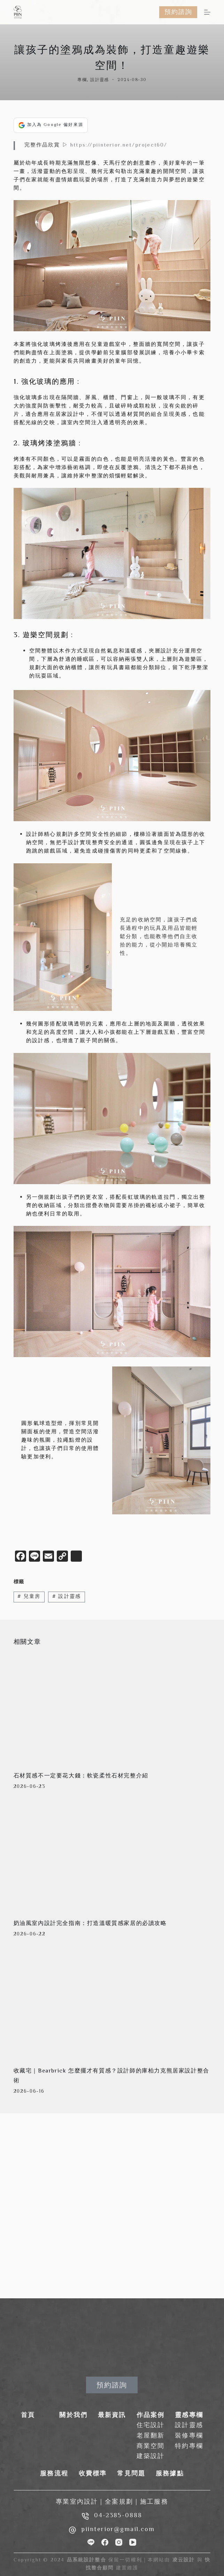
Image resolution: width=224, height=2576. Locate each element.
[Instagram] (118, 2542)
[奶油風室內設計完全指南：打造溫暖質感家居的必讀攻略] (112, 1856)
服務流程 (54, 2474)
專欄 (82, 79)
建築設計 (151, 2457)
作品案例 (151, 2415)
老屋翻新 (151, 2436)
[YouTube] (132, 2542)
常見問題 (131, 2474)
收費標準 (93, 2474)
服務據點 (170, 2474)
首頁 (28, 2415)
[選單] (207, 12)
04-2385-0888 (118, 2516)
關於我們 (73, 2415)
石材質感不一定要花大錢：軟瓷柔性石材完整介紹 (81, 1776)
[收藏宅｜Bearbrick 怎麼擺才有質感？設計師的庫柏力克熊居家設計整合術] (112, 2004)
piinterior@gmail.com (118, 2530)
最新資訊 (112, 2415)
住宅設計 (151, 2426)
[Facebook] (104, 2542)
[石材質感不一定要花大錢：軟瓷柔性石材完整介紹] (112, 1709)
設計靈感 (99, 79)
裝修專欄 (189, 2436)
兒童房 (28, 1597)
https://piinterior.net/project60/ (118, 145)
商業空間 (151, 2446)
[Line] (90, 2542)
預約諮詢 (178, 12)
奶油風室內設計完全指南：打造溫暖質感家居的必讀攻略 (90, 1923)
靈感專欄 (189, 2415)
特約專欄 (189, 2446)
